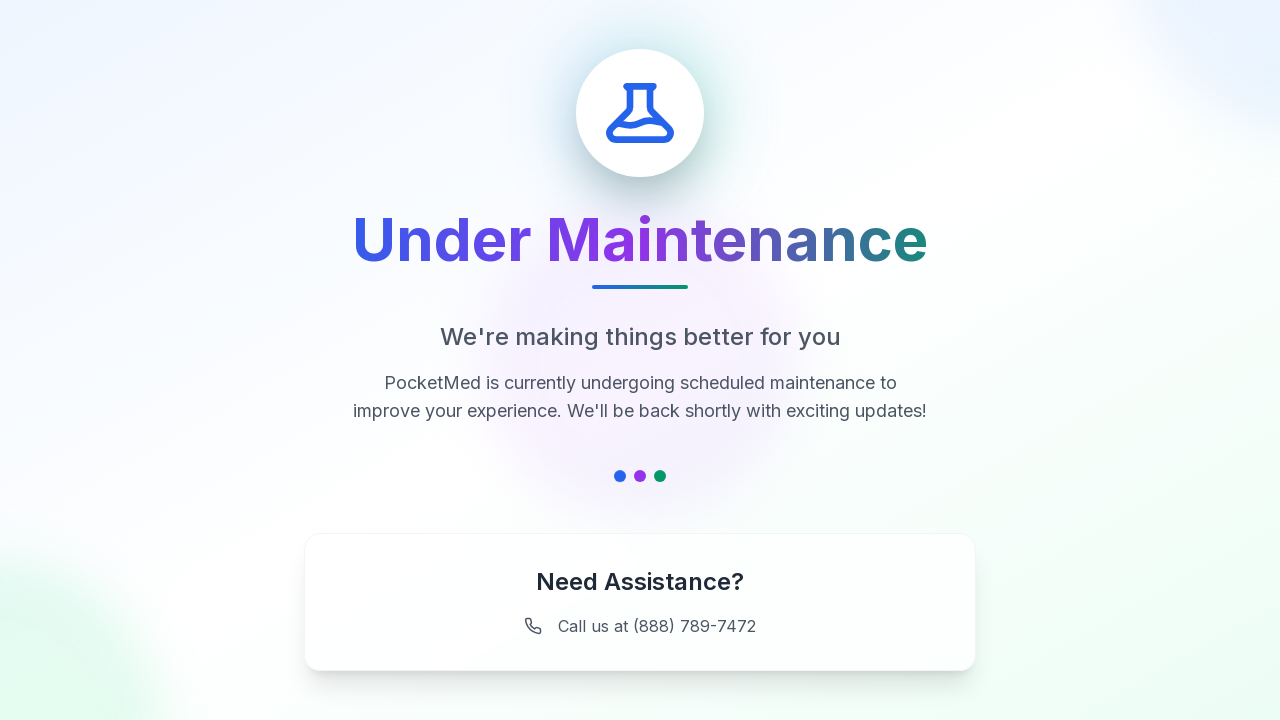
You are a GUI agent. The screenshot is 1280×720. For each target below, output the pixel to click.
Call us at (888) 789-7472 (640, 626)
